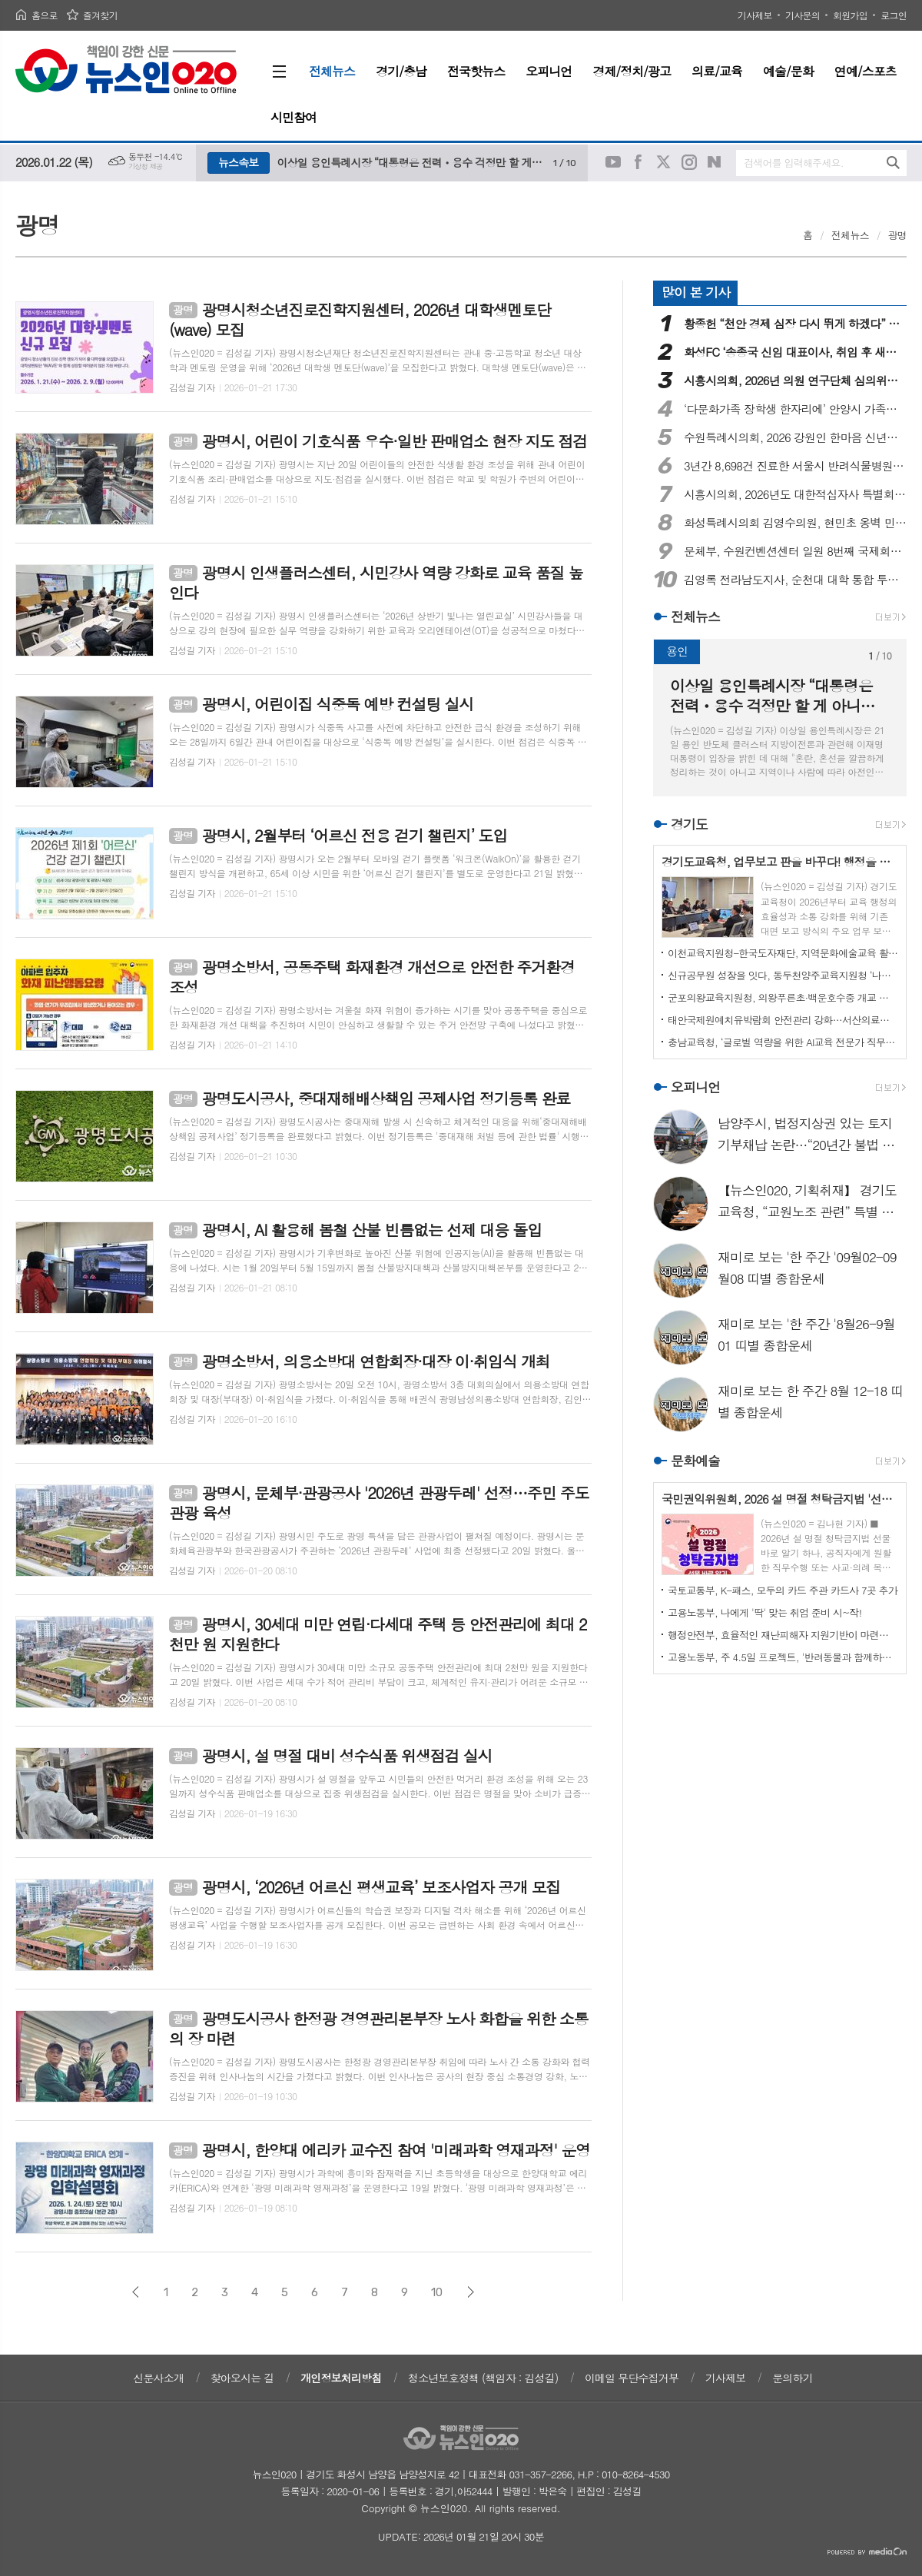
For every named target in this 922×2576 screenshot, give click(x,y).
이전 (135, 2292)
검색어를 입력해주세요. (794, 163)
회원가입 (850, 15)
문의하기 (792, 2377)
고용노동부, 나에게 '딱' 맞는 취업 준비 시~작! (764, 1612)
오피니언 (695, 1087)
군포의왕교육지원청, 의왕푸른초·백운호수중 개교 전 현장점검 (783, 997)
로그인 (894, 15)
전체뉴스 (850, 235)
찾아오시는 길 (242, 2377)
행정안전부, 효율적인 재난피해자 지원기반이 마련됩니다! (783, 1634)
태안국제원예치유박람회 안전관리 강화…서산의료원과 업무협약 (783, 1019)
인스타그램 (689, 162)
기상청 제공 (145, 166)
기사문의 (802, 15)
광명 (897, 235)
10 (437, 2292)
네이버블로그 (714, 162)
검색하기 (893, 162)
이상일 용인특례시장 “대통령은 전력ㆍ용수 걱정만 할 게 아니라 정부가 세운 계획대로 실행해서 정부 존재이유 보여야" (411, 162)
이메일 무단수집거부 (631, 2377)
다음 (470, 2292)
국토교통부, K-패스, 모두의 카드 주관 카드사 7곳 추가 (782, 1590)
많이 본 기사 (696, 292)
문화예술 (695, 1461)
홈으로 (45, 15)
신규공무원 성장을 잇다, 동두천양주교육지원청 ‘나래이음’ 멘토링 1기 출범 (783, 975)
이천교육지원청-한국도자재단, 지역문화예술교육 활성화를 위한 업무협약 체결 (783, 953)
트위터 (663, 162)
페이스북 (638, 162)
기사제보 (755, 15)
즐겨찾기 (100, 15)
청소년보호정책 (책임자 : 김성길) (483, 2377)
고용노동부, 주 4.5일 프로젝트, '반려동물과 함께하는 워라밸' (783, 1657)
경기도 (689, 824)
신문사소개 (158, 2377)
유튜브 (613, 162)
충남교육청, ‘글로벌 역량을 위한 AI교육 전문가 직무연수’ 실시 (783, 1042)
